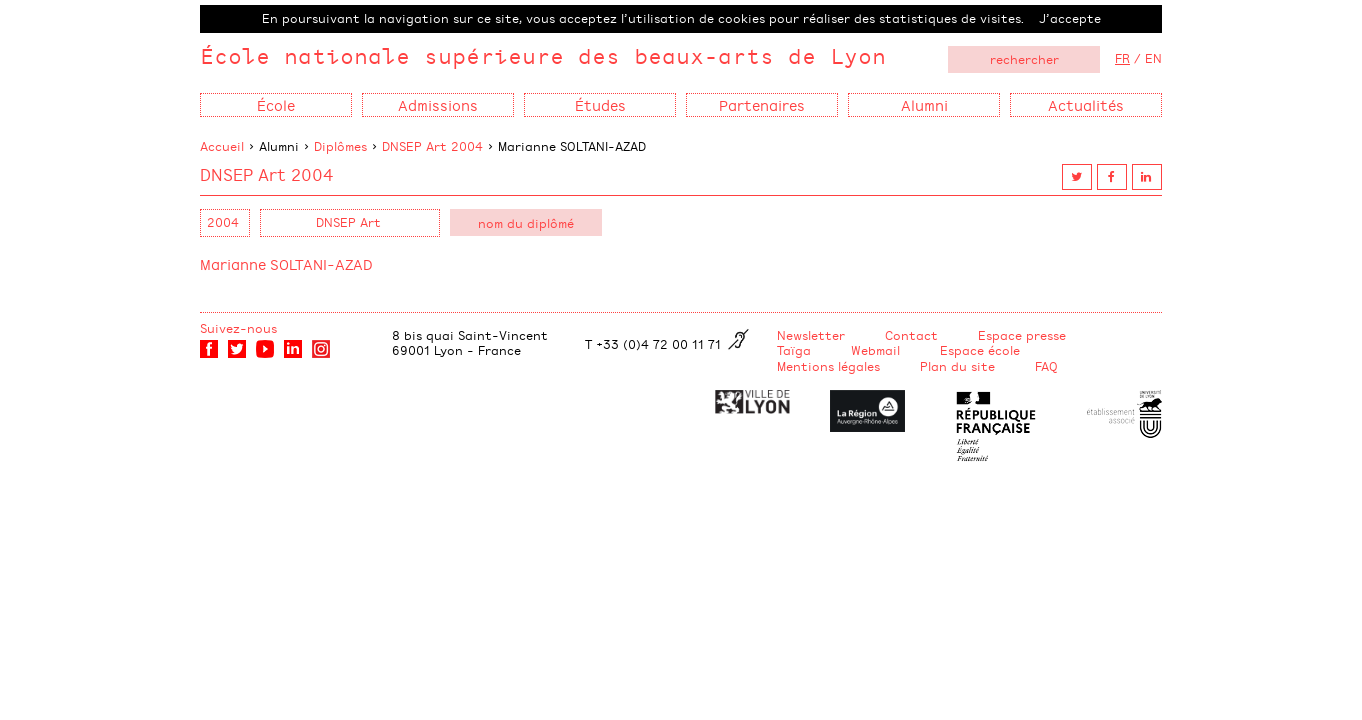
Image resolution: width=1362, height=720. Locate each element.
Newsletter (811, 335)
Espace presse (1022, 335)
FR (1122, 58)
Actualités (1086, 104)
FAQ (1046, 366)
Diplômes (340, 146)
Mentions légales (828, 366)
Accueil (222, 146)
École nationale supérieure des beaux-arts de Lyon (543, 55)
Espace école (980, 350)
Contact (911, 335)
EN (1153, 58)
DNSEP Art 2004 (432, 146)
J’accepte (1070, 18)
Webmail (875, 350)
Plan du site (957, 366)
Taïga (794, 350)
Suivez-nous (238, 328)
